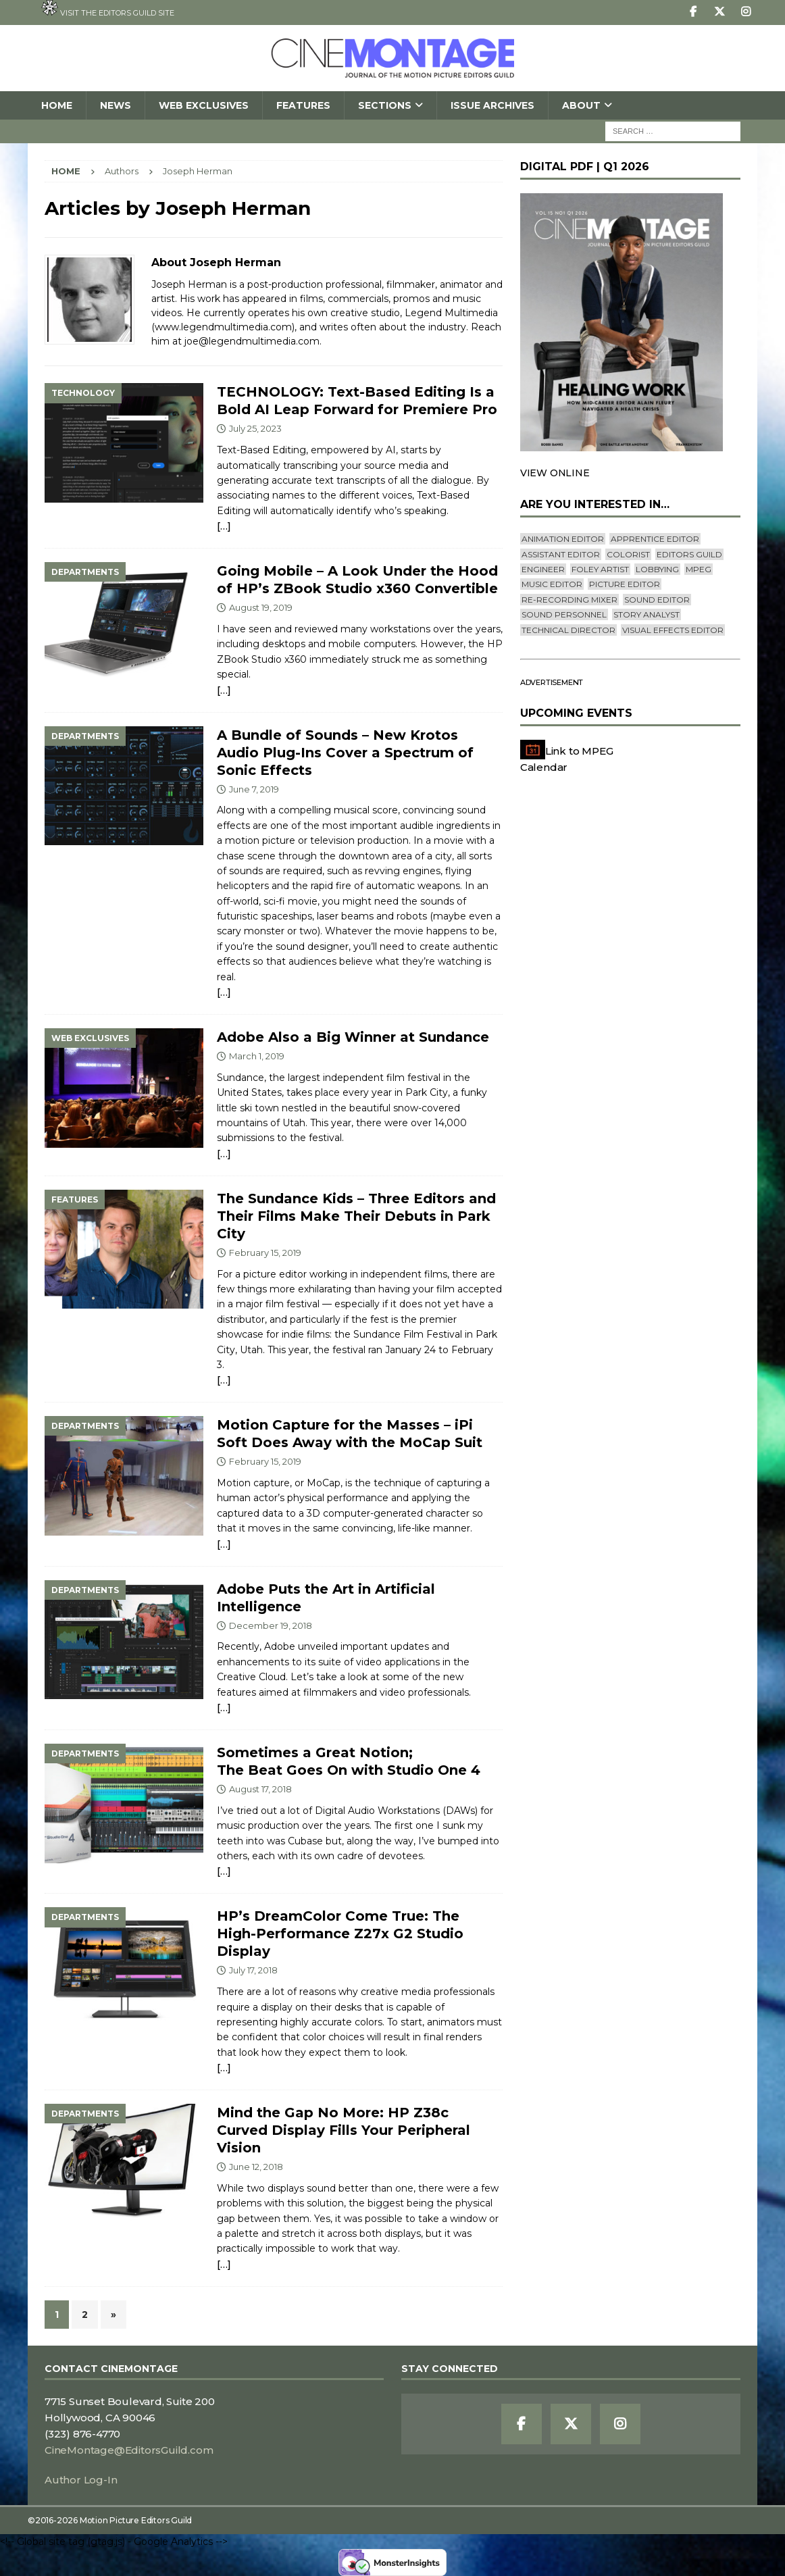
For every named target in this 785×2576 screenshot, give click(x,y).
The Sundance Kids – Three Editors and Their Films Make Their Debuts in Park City (356, 1216)
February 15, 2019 (265, 1252)
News (115, 105)
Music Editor (552, 584)
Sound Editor (657, 600)
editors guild (689, 554)
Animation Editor (563, 539)
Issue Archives (492, 105)
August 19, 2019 (261, 607)
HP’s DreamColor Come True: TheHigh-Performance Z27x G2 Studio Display (340, 1933)
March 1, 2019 (256, 1056)
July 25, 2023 (255, 428)
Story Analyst (646, 614)
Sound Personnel (564, 614)
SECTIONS (384, 105)
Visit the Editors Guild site (107, 9)
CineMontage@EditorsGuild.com (129, 2450)
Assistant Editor (561, 554)
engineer (543, 569)
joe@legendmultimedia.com (252, 341)
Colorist (628, 554)
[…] (223, 526)
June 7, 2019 (254, 789)
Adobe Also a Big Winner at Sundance (353, 1037)
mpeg (698, 569)
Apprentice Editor (655, 539)
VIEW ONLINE (555, 473)
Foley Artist (600, 569)
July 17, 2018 (253, 1970)
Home (56, 105)
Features (303, 105)
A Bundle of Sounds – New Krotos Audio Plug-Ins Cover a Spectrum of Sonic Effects (345, 752)
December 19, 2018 (270, 1625)
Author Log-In (81, 2479)
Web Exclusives (204, 105)
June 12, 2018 (256, 2166)
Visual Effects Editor (673, 630)
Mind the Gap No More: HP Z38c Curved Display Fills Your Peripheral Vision (343, 2130)
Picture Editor (624, 584)
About (581, 105)
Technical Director (568, 630)
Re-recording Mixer (569, 600)
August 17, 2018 (260, 1789)
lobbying (657, 569)
